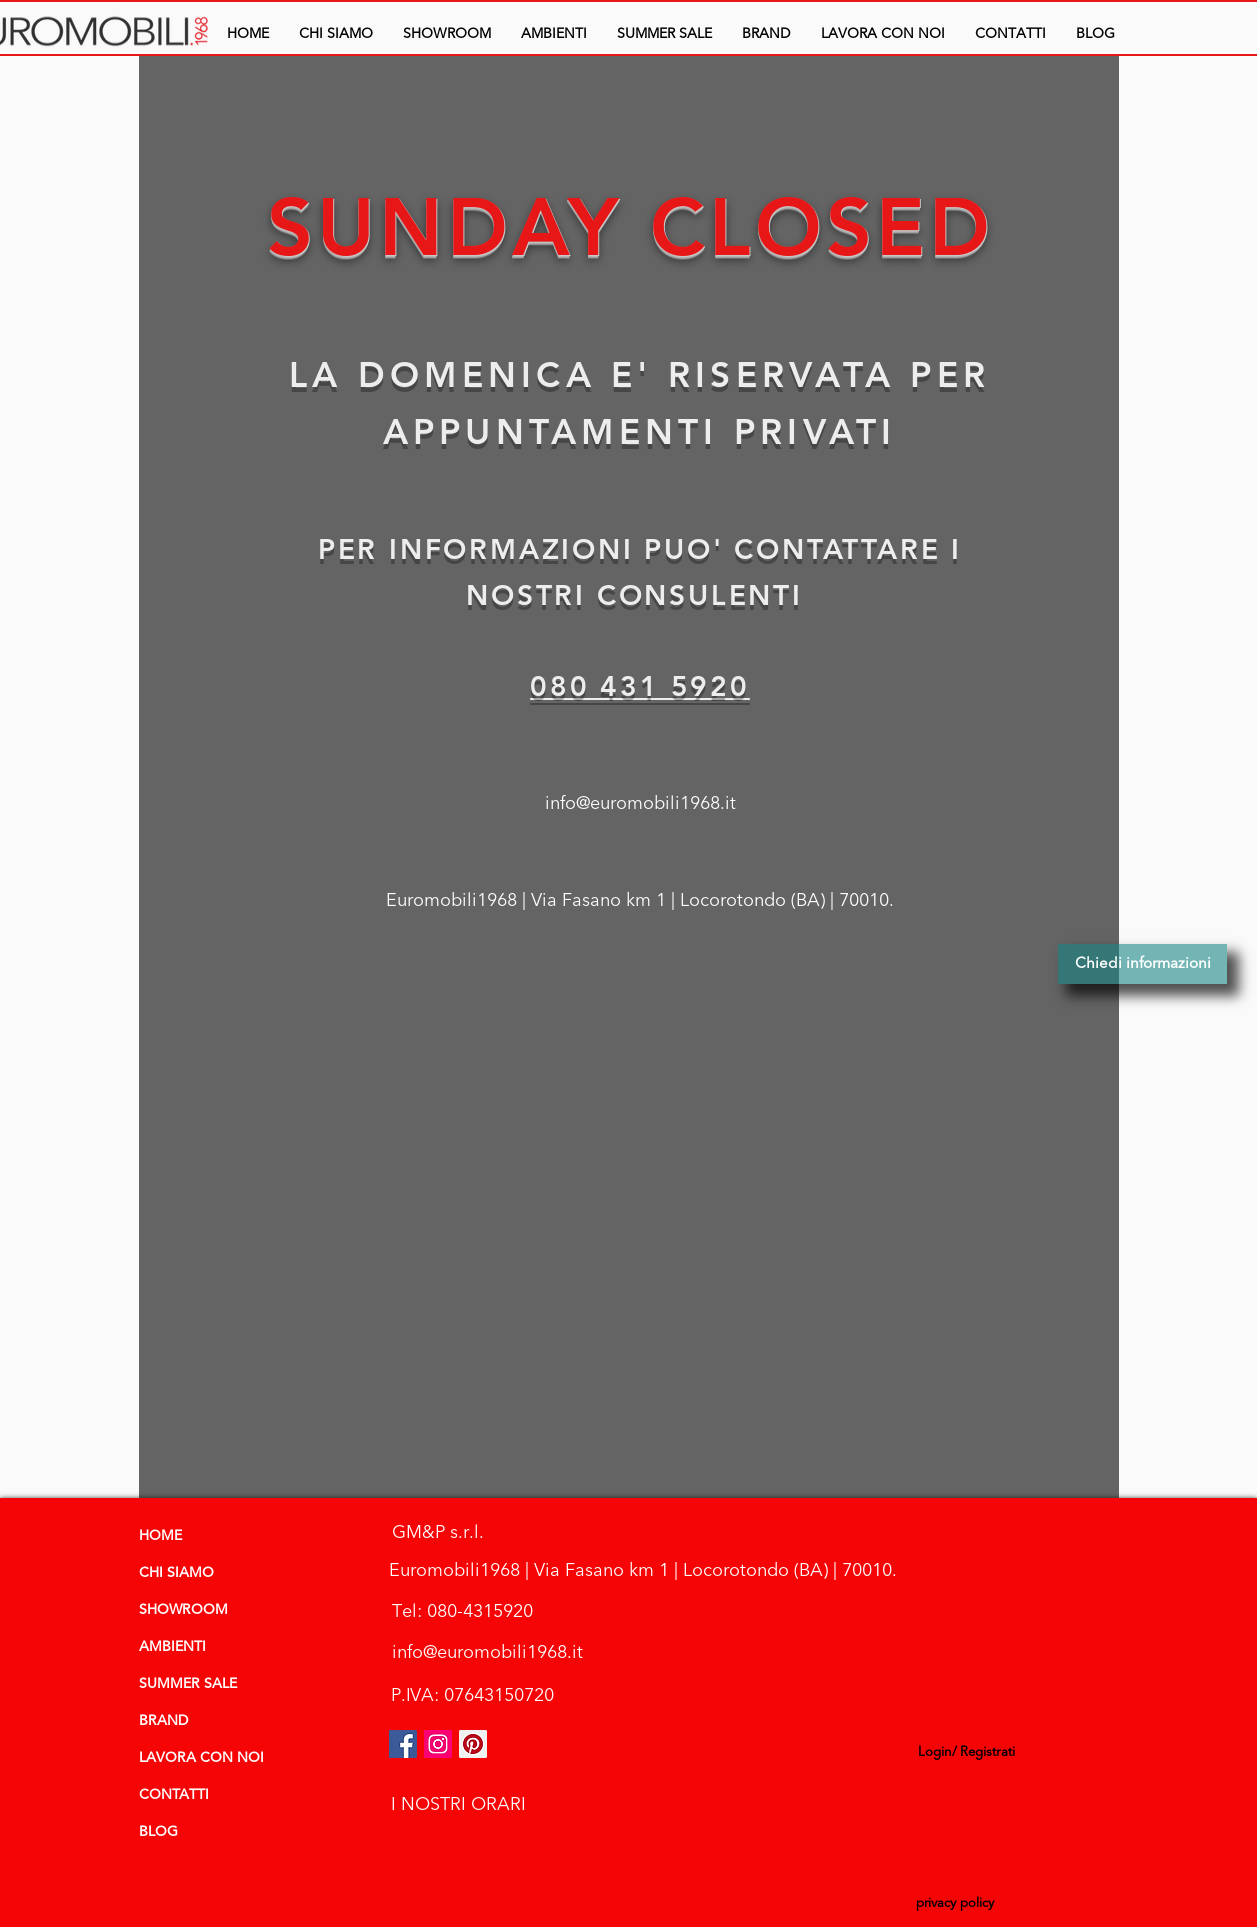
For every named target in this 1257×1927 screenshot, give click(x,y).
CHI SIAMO (176, 1573)
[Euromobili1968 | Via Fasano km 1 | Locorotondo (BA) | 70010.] (640, 900)
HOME (160, 1536)
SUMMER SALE (188, 1684)
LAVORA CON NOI (201, 1758)
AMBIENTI (172, 1647)
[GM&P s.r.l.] (438, 1532)
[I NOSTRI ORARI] (459, 1804)
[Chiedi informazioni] (1142, 964)
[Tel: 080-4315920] (463, 1611)
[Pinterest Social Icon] (473, 1744)
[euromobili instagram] (438, 1744)
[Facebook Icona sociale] (403, 1744)
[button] (554, 33)
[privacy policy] (955, 1904)
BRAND (163, 1721)
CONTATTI (174, 1795)
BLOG (158, 1832)
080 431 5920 (640, 686)
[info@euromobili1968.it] (641, 803)
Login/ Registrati (966, 1752)
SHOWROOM (183, 1610)
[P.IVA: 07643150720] (473, 1695)
